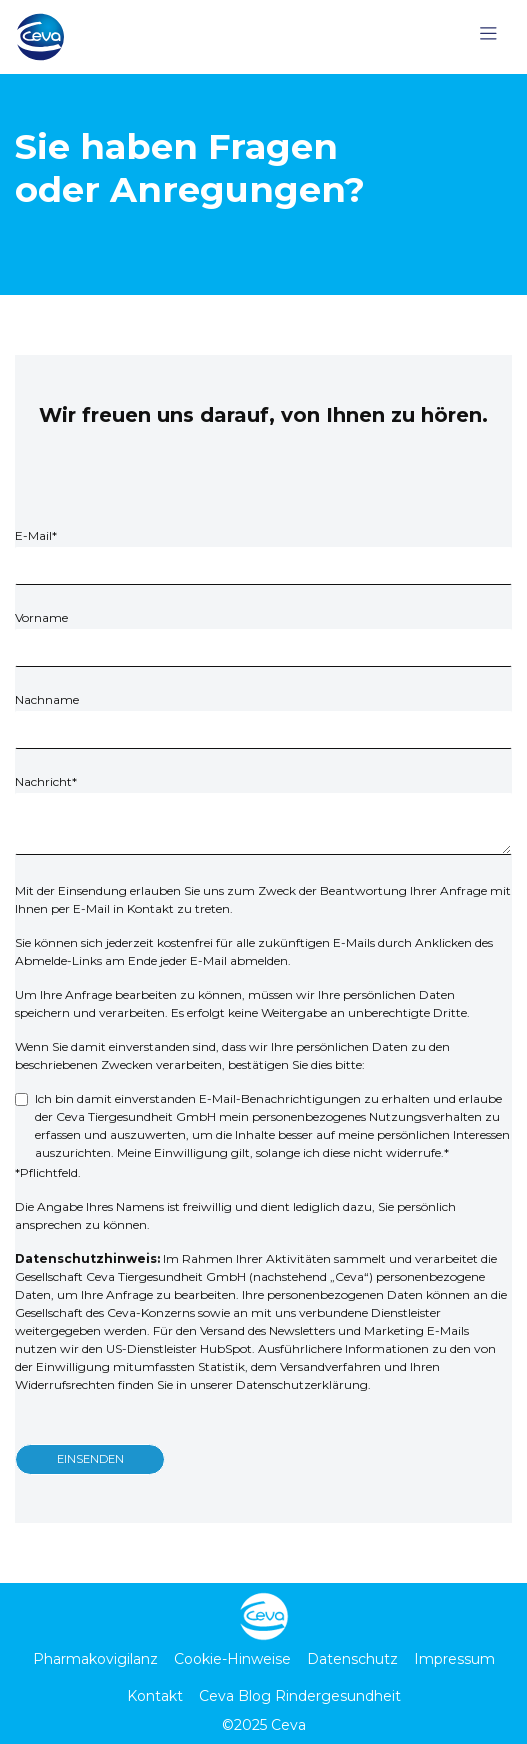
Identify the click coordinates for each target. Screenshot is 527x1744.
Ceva (288, 1725)
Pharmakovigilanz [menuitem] (95, 1659)
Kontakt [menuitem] (155, 1696)
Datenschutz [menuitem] (352, 1659)
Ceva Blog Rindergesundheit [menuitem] (300, 1696)
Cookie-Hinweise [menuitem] (232, 1659)
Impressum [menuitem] (454, 1659)
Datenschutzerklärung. (303, 1384)
